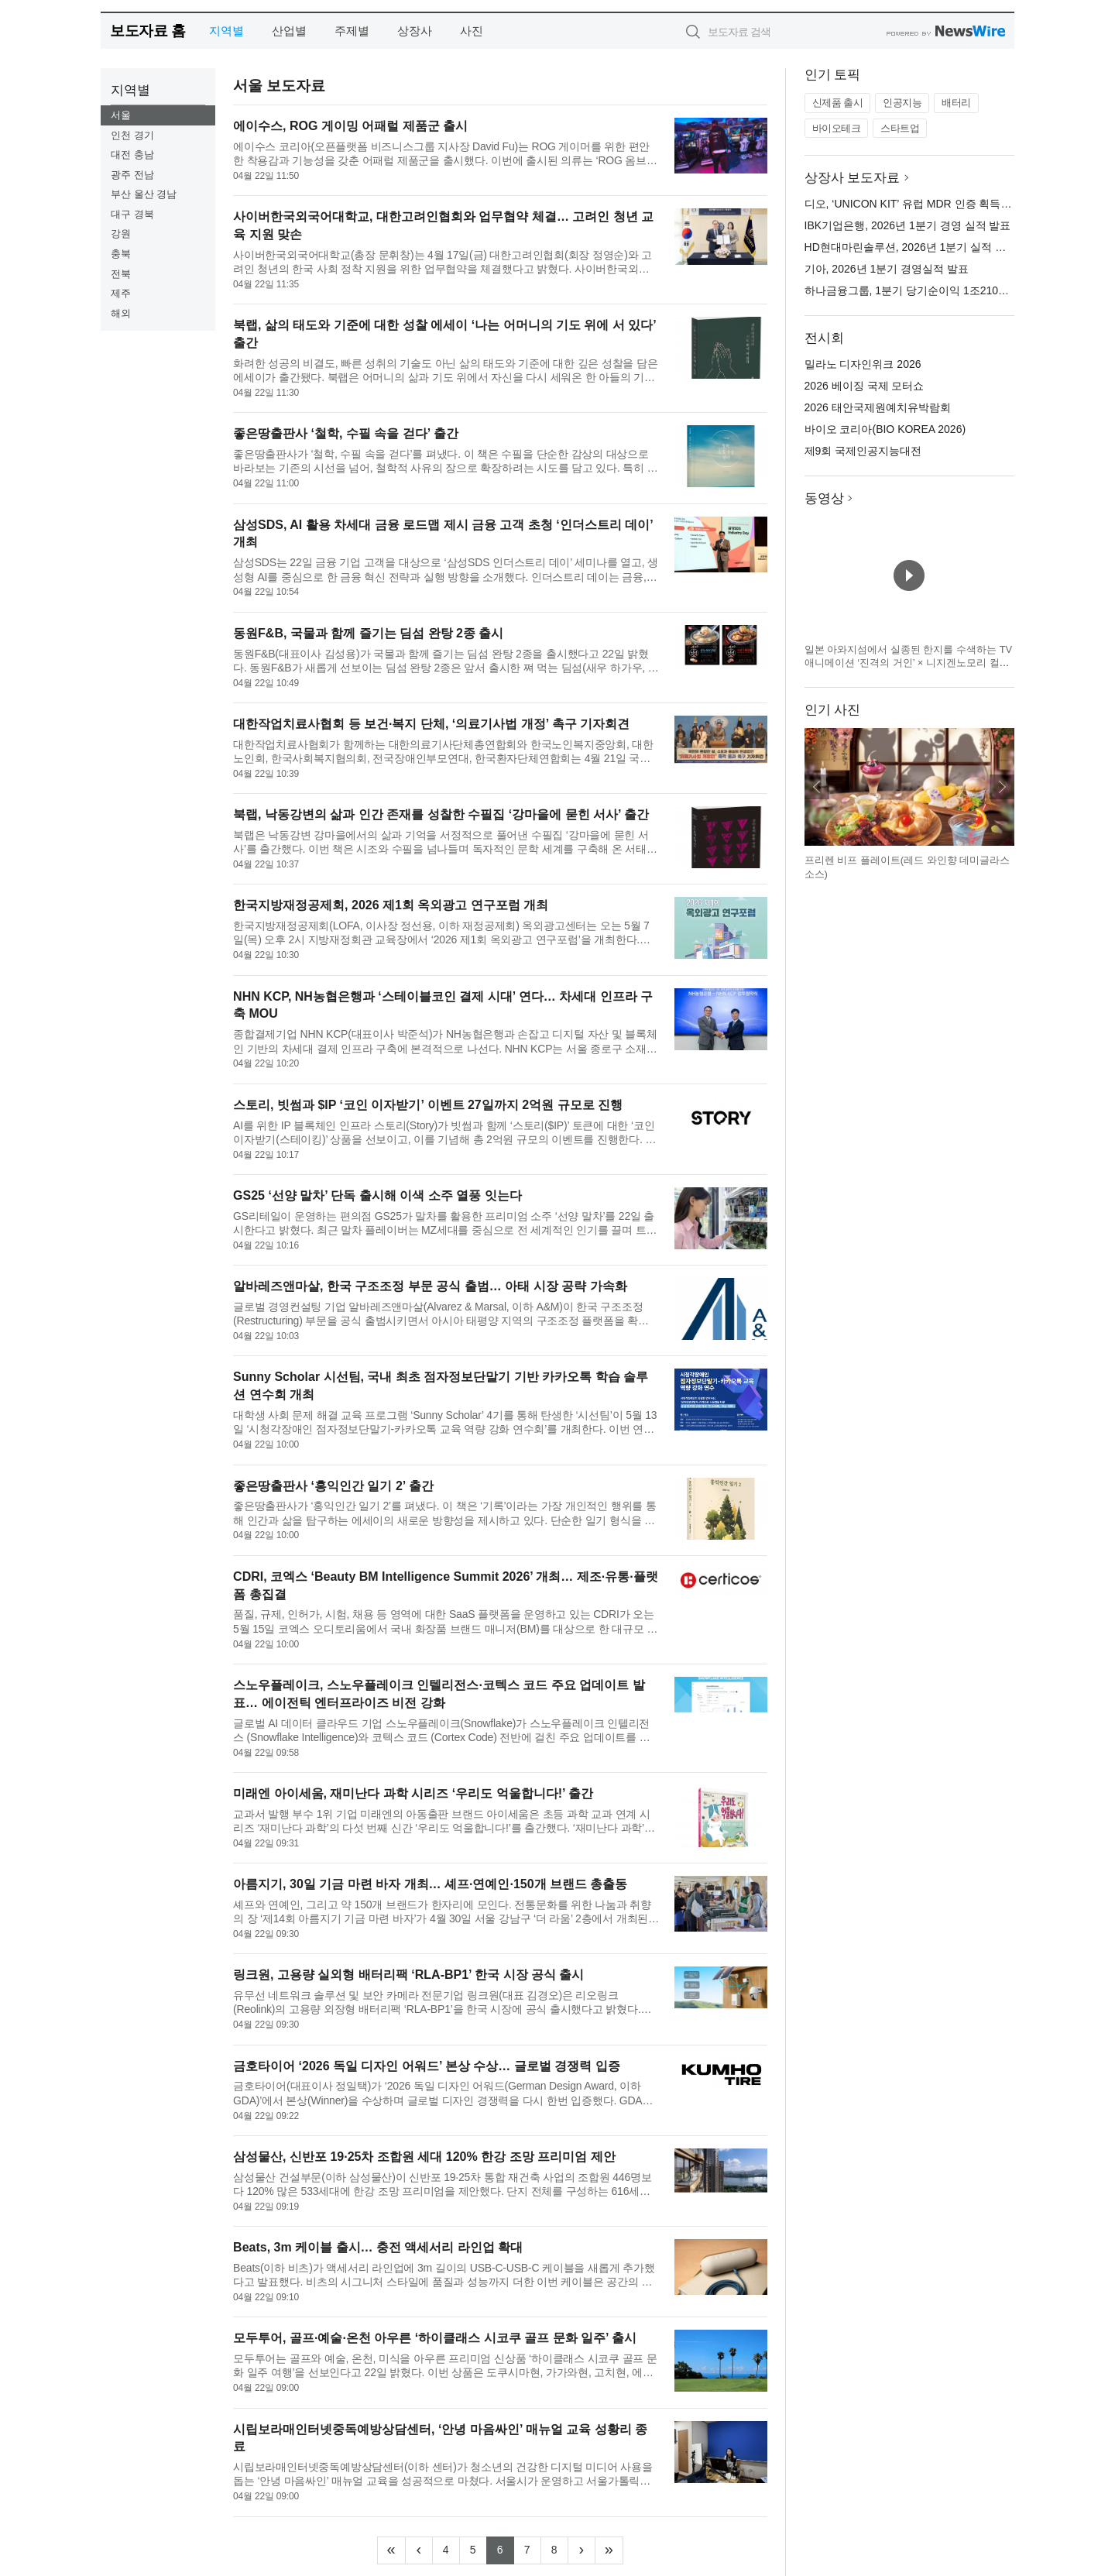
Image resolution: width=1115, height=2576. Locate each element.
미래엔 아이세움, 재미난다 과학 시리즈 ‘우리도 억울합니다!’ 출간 (413, 1793)
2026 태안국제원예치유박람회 (878, 407)
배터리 (956, 102)
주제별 (351, 30)
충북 (121, 253)
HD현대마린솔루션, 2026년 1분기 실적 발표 (911, 247)
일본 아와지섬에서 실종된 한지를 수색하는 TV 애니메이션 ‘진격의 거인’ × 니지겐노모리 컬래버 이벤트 (909, 663)
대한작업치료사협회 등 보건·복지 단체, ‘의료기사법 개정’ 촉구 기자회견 (431, 723)
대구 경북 (132, 214)
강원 (121, 233)
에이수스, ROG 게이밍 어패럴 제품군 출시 (350, 125)
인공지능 (902, 102)
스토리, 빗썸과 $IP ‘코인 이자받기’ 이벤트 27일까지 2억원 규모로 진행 (428, 1104)
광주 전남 (132, 174)
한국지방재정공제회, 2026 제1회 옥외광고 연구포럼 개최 (390, 905)
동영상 (824, 498)
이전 (817, 787)
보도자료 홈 (147, 30)
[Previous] (419, 2550)
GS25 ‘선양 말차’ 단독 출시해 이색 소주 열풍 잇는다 (377, 1195)
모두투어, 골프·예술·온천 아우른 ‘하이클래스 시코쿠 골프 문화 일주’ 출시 (434, 2337)
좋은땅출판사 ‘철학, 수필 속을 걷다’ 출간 (345, 433)
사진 (471, 30)
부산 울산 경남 (144, 194)
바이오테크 (836, 128)
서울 (121, 115)
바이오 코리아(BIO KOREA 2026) (885, 429)
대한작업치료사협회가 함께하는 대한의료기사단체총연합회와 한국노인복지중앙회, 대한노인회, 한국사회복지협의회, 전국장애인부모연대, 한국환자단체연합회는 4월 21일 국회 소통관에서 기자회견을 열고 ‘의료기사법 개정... (443, 751)
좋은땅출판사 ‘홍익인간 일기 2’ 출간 (333, 1485)
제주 (121, 293)
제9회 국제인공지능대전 (863, 451)
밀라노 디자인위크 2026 (863, 364)
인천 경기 (132, 135)
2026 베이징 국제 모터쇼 (865, 386)
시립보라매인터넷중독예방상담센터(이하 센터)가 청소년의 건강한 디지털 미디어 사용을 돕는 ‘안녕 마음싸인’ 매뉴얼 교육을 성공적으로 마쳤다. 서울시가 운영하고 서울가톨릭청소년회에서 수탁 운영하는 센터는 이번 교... (443, 2474)
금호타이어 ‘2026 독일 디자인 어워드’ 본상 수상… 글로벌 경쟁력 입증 (426, 2066)
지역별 (226, 30)
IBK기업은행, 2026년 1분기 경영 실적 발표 (908, 225)
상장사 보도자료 (853, 177)
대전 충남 (132, 154)
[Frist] (391, 2550)
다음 (1002, 787)
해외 (121, 313)
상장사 (414, 30)
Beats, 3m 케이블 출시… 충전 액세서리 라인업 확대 (378, 2247)
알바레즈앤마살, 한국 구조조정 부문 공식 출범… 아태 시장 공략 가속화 (429, 1286)
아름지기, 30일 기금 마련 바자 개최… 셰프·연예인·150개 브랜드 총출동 (430, 1884)
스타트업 (899, 128)
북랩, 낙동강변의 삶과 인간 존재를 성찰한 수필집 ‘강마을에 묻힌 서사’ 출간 (441, 814)
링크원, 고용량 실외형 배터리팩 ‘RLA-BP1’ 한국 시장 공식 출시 (408, 1974)
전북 (121, 274)
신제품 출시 (837, 102)
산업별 (289, 30)
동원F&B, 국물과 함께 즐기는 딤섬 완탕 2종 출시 (368, 633)
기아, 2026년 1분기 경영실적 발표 (887, 269)
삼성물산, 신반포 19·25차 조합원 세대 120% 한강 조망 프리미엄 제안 (424, 2156)
